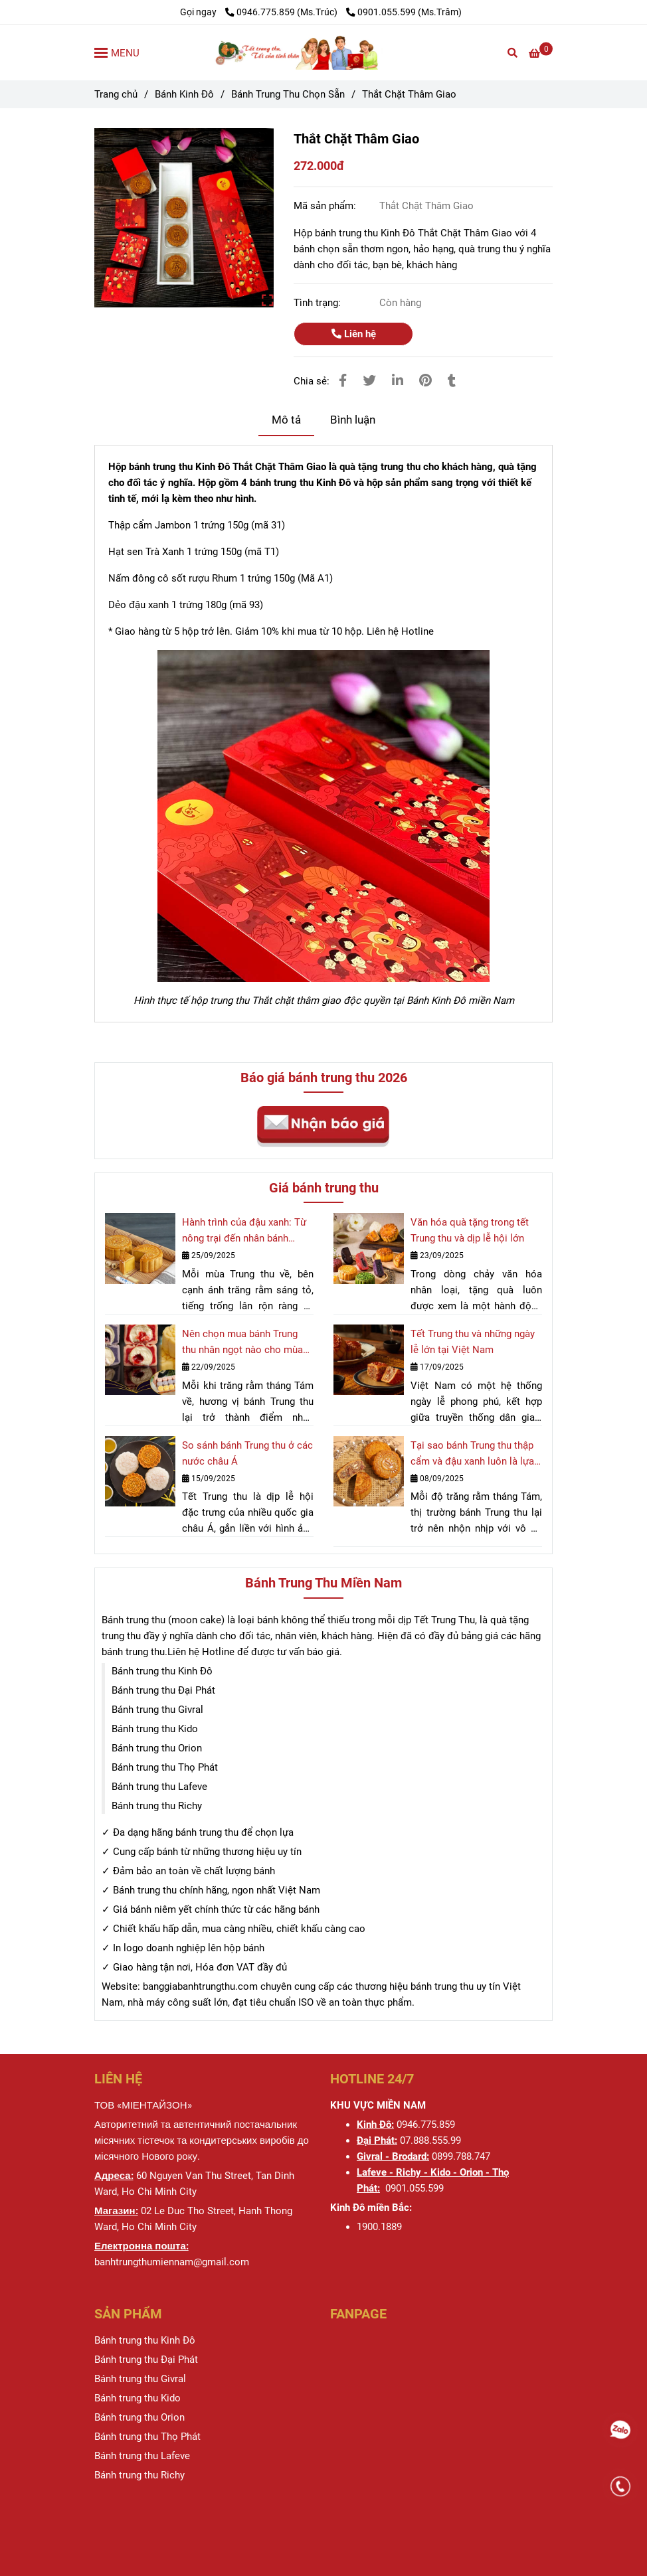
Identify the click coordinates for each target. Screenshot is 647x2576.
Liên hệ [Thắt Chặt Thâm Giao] (353, 334)
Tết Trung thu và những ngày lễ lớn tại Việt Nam (473, 1342)
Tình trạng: (318, 303)
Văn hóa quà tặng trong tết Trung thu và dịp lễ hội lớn (470, 1230)
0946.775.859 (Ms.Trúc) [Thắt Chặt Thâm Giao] (282, 12)
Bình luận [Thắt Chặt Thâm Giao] (352, 420)
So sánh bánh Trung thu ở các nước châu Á (247, 1453)
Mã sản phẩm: (326, 206)
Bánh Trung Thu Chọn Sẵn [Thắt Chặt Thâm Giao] (288, 94)
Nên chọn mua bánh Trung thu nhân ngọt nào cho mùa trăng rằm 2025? (242, 1343)
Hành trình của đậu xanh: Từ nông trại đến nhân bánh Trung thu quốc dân (244, 1231)
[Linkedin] (397, 380)
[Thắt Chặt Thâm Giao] (323, 52)
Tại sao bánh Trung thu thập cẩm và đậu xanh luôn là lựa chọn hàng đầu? (472, 1454)
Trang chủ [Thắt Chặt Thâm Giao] (116, 94)
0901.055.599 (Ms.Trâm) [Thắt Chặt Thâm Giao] (404, 12)
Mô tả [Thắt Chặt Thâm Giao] (286, 420)
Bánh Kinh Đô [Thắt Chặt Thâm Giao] (184, 94)
